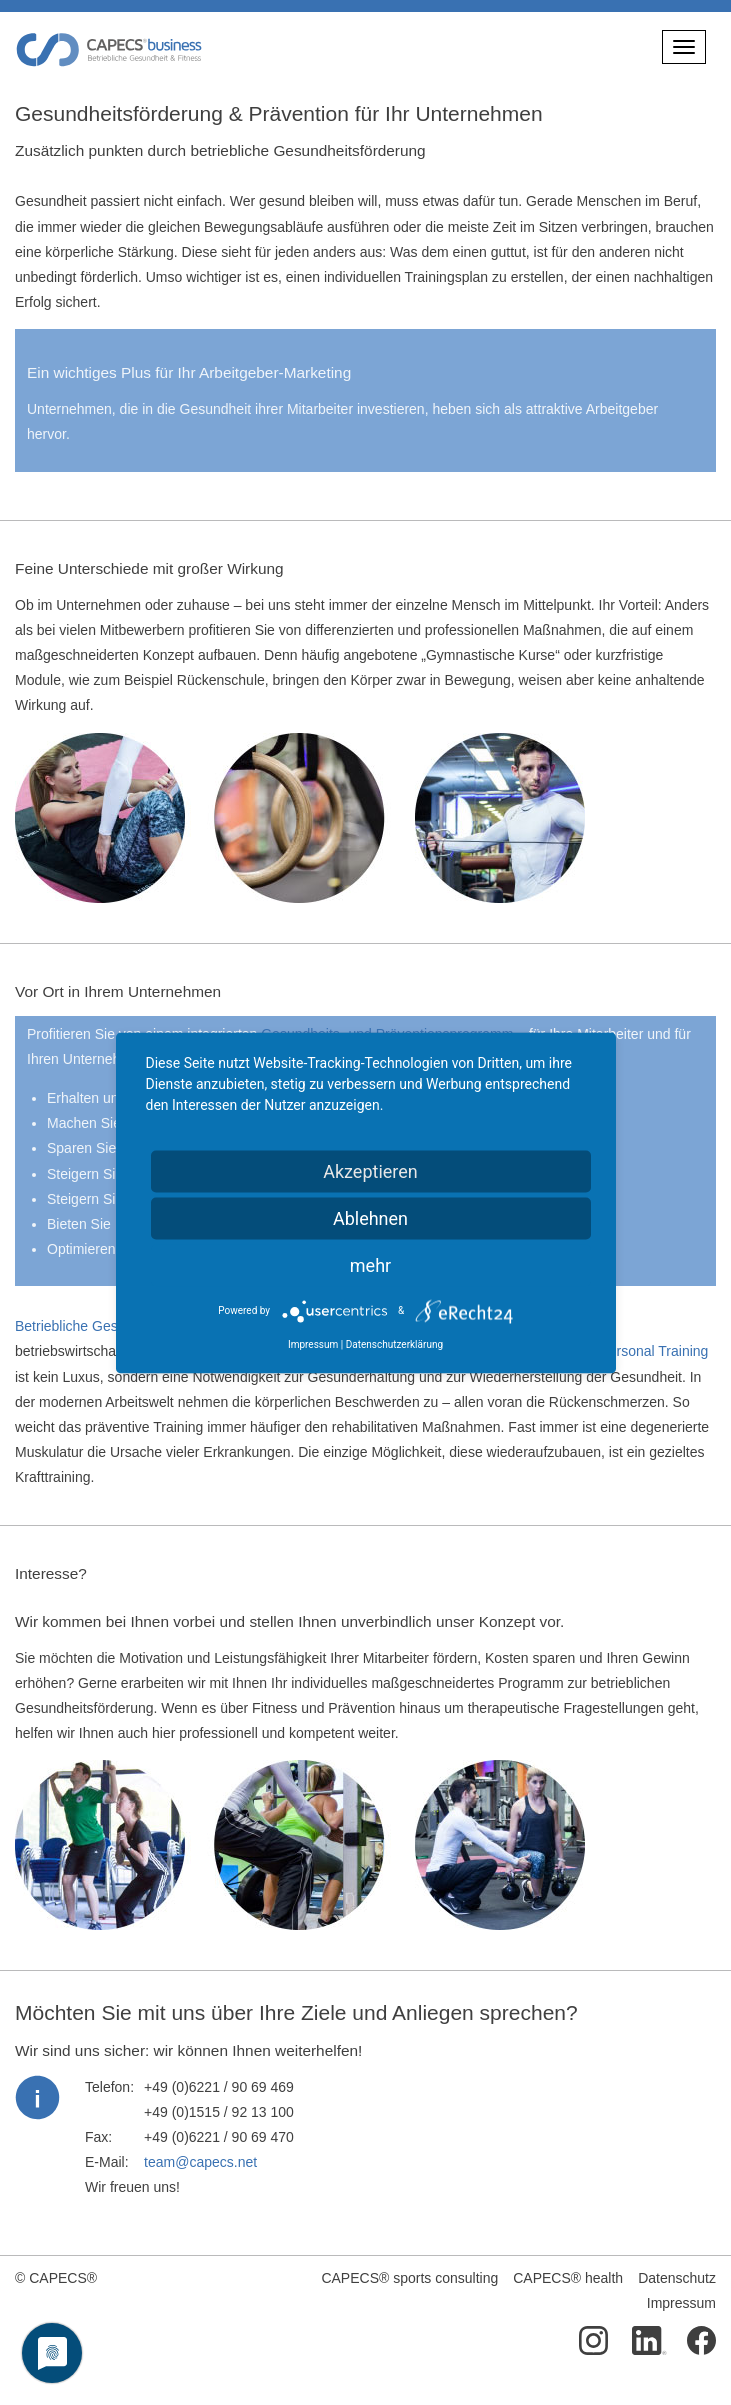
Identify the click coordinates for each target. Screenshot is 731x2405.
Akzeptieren (370, 1170)
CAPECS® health (568, 2278)
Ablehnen (370, 1217)
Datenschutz (677, 2278)
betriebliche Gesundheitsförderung (307, 150)
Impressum (681, 2303)
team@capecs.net (200, 2162)
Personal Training (653, 1351)
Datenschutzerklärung (394, 1343)
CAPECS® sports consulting (409, 2278)
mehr (370, 1264)
